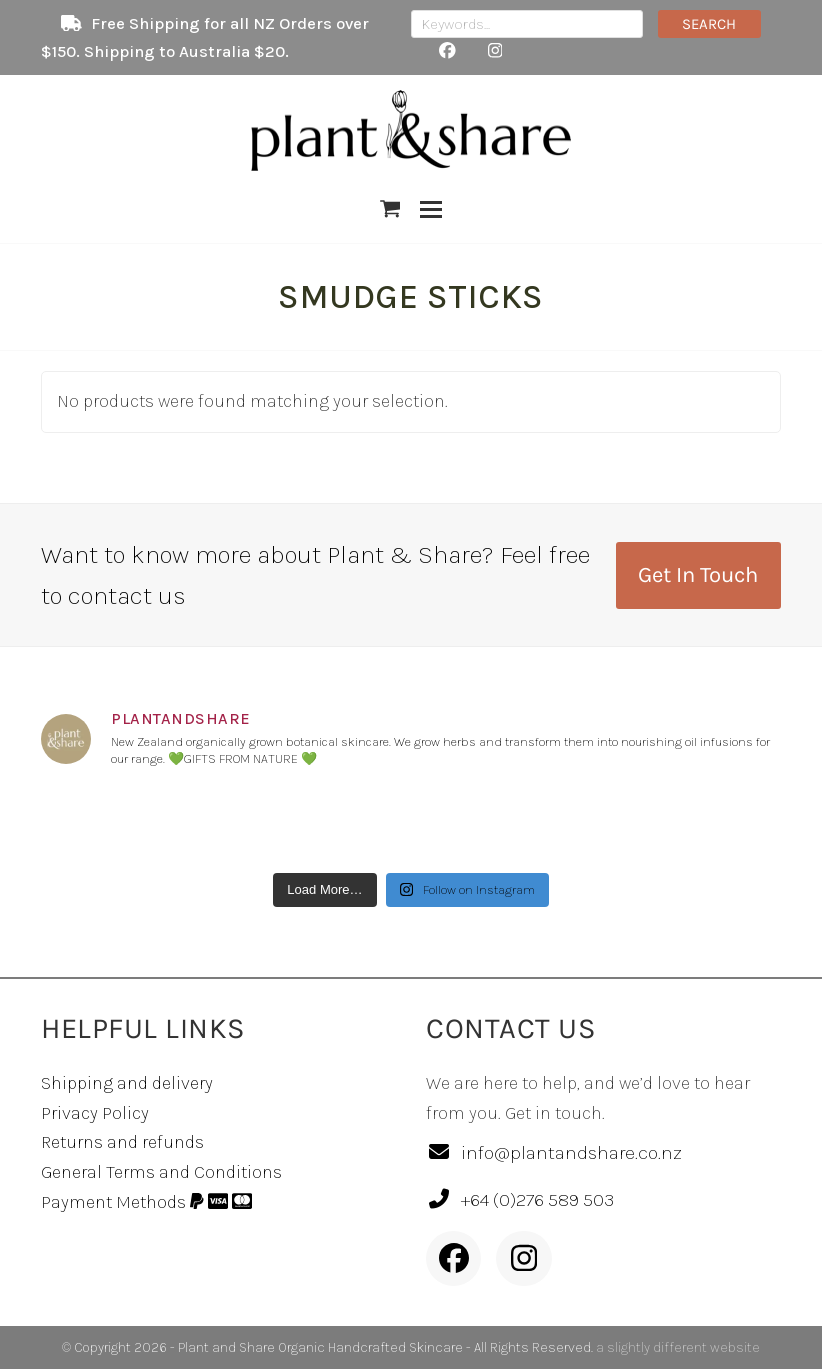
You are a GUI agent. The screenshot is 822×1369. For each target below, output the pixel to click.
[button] (390, 209)
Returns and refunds (122, 1142)
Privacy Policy (95, 1113)
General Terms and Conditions (161, 1172)
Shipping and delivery (127, 1083)
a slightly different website (678, 1347)
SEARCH (709, 24)
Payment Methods (146, 1202)
